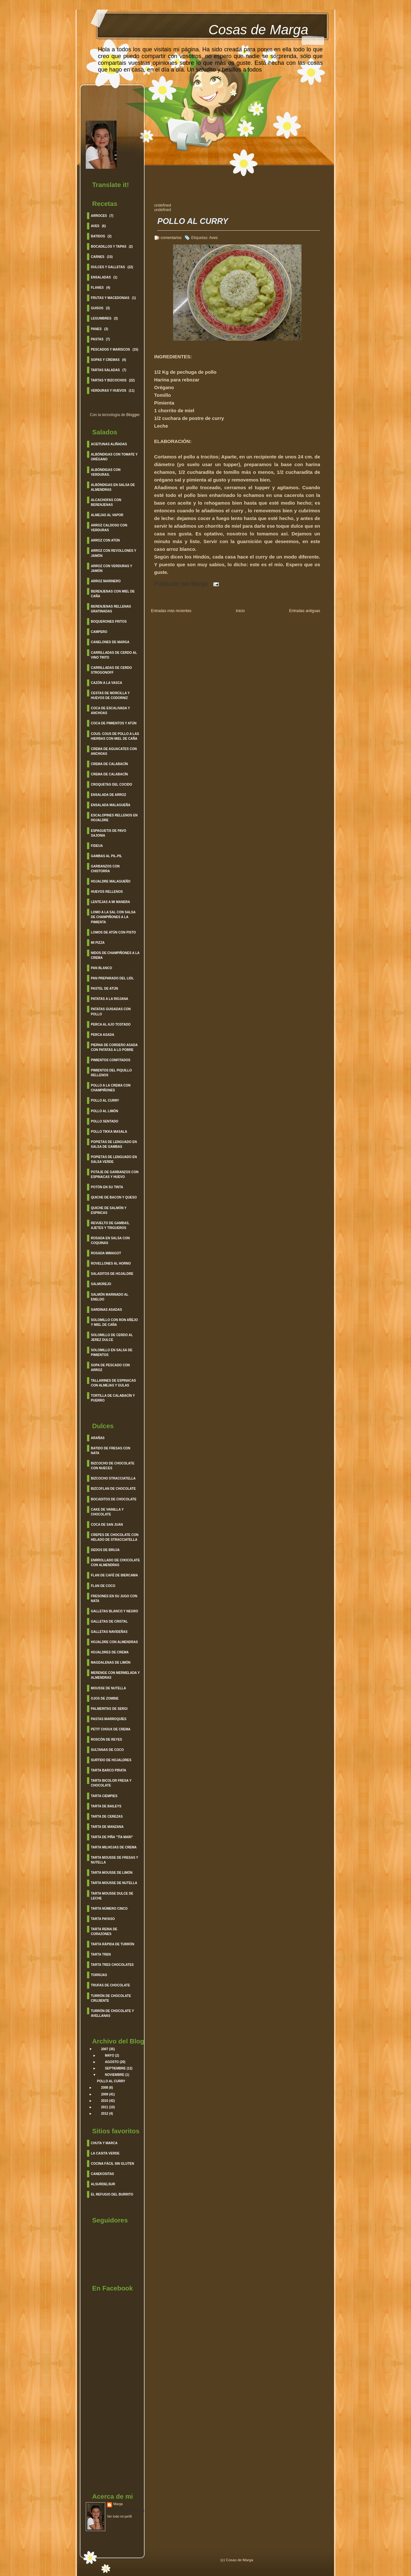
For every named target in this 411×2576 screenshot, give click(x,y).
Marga (118, 2504)
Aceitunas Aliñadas (109, 444)
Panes (96, 329)
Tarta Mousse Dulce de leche (112, 1896)
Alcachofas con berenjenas (106, 502)
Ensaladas (101, 277)
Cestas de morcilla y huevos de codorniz (110, 695)
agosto (112, 2062)
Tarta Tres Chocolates (112, 1964)
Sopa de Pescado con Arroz (110, 1367)
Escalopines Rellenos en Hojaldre (114, 818)
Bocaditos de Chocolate (113, 1499)
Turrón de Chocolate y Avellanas (112, 2013)
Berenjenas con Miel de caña (113, 594)
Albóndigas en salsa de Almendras (113, 487)
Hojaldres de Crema (110, 1652)
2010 (104, 2101)
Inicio (240, 611)
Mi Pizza (98, 942)
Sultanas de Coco (107, 1750)
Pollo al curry (105, 1100)
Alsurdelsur (103, 2184)
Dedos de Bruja (105, 1550)
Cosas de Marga (258, 29)
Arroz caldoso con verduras (109, 528)
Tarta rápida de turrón (112, 1944)
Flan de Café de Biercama (114, 1575)
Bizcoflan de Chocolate (113, 1488)
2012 (104, 2113)
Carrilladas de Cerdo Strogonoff (111, 670)
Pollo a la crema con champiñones (111, 1088)
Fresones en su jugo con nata (114, 1598)
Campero (99, 632)
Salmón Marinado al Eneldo (109, 1297)
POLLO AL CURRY (111, 2081)
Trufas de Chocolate (110, 1985)
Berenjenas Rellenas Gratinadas (111, 609)
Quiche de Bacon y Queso (114, 1197)
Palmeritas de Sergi (109, 1708)
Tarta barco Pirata (108, 1770)
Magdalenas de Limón (110, 1662)
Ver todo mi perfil (119, 2516)
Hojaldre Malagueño (110, 881)
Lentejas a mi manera (110, 902)
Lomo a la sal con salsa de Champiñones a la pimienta (113, 917)
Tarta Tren (101, 1954)
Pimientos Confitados (110, 1060)
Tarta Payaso (103, 1919)
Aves (95, 226)
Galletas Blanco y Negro (114, 1611)
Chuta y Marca (104, 2143)
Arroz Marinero (106, 581)
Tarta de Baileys (106, 1806)
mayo (109, 2055)
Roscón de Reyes (106, 1739)
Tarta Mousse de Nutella (114, 1883)
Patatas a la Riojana (109, 999)
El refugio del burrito (112, 2194)
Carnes (97, 257)
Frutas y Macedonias (110, 298)
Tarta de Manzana (107, 1827)
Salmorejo (101, 1284)
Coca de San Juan (107, 1524)
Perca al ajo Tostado (111, 1024)
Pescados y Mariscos (110, 349)
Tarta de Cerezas (107, 1816)
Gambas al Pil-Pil (106, 856)
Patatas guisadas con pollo (111, 1011)
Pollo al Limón (104, 1111)
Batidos (98, 236)
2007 (104, 2049)
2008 (104, 2087)
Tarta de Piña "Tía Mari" (112, 1837)
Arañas (98, 1438)
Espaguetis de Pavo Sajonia (108, 833)
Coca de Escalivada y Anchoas (110, 710)
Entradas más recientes (171, 611)
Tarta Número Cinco (109, 1908)
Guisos (97, 308)
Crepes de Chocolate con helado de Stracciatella (114, 1537)
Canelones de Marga (110, 642)
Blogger (132, 415)
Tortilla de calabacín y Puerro (113, 1398)
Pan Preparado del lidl (112, 978)
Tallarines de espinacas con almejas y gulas (113, 1383)
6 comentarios (169, 237)
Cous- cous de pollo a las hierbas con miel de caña (115, 736)
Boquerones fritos (109, 621)
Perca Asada (102, 1034)
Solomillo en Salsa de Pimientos (111, 1352)
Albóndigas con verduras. (105, 472)
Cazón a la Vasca (106, 683)
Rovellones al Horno (111, 1263)
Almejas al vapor (107, 515)
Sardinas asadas (106, 1309)
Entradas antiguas (304, 611)
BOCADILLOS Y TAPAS (108, 246)
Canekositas (102, 2174)
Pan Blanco (101, 968)
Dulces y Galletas (108, 267)
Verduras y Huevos (108, 390)
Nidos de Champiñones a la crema (115, 955)
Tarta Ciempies (104, 1796)
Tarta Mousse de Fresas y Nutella (114, 1860)
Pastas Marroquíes (109, 1719)
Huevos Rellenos (107, 891)
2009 (104, 2094)
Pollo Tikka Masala (109, 1131)
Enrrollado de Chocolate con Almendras (115, 1562)
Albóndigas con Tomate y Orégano (114, 457)
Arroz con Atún (105, 540)
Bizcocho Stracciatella (113, 1478)
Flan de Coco (103, 1586)
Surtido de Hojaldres (111, 1760)
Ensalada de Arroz (108, 795)
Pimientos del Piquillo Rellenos (111, 1073)
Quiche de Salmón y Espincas (109, 1210)
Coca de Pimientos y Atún (113, 723)
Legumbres (101, 318)
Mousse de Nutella (108, 1688)
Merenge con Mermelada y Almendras (115, 1675)
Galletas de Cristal (109, 1621)
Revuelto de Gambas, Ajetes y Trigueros (110, 1225)
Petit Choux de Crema (110, 1729)
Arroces (99, 216)
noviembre (115, 2075)
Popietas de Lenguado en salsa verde (114, 1159)
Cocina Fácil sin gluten (112, 2163)
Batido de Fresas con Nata (110, 1450)
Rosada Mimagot (106, 1253)
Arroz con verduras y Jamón (111, 568)
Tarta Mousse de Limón (112, 1872)
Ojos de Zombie (104, 1698)
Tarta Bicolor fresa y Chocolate (111, 1783)
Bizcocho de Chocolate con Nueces (112, 1466)
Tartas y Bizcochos (109, 380)
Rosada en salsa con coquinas (110, 1240)
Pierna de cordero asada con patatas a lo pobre (114, 1047)
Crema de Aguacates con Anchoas (114, 751)
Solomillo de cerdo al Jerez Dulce (112, 1337)
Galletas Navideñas (109, 1631)
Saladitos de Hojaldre (112, 1273)
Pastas (97, 339)
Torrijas (99, 1975)
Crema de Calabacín (109, 764)
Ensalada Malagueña (110, 805)
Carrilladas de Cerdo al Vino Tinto (114, 655)
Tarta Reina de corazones (104, 1931)
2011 (104, 2107)
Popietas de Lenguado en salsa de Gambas (114, 1144)
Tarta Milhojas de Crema (114, 1847)
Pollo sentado (104, 1121)
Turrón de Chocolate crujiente (111, 1998)
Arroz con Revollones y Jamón (113, 553)
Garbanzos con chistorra (105, 869)
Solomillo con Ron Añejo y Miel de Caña (114, 1322)
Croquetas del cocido (111, 784)
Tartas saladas (105, 370)
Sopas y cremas (105, 360)
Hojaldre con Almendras (114, 1642)
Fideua (97, 846)
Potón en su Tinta (107, 1187)
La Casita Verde (105, 2153)
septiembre (115, 2068)
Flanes (97, 287)
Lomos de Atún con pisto (113, 932)
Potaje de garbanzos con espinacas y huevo (114, 1174)
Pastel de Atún (104, 988)
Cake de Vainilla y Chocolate (107, 1512)
